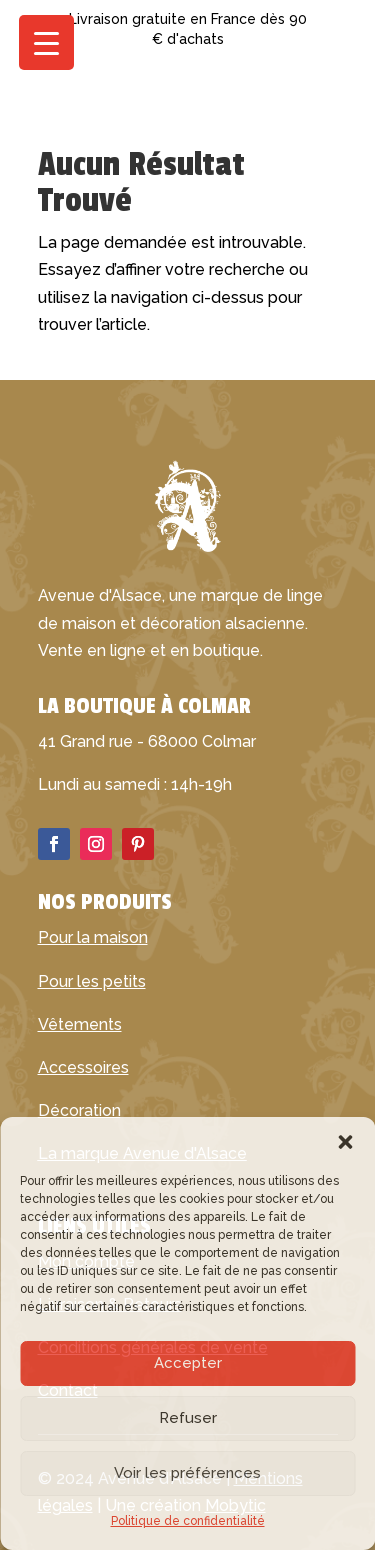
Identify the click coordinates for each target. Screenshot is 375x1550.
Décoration (79, 1110)
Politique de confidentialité (188, 1521)
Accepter (188, 1363)
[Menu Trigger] (46, 42)
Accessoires (83, 1067)
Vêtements (80, 1024)
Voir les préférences (187, 1473)
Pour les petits (92, 981)
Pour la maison (93, 937)
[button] (345, 1142)
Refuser (188, 1418)
